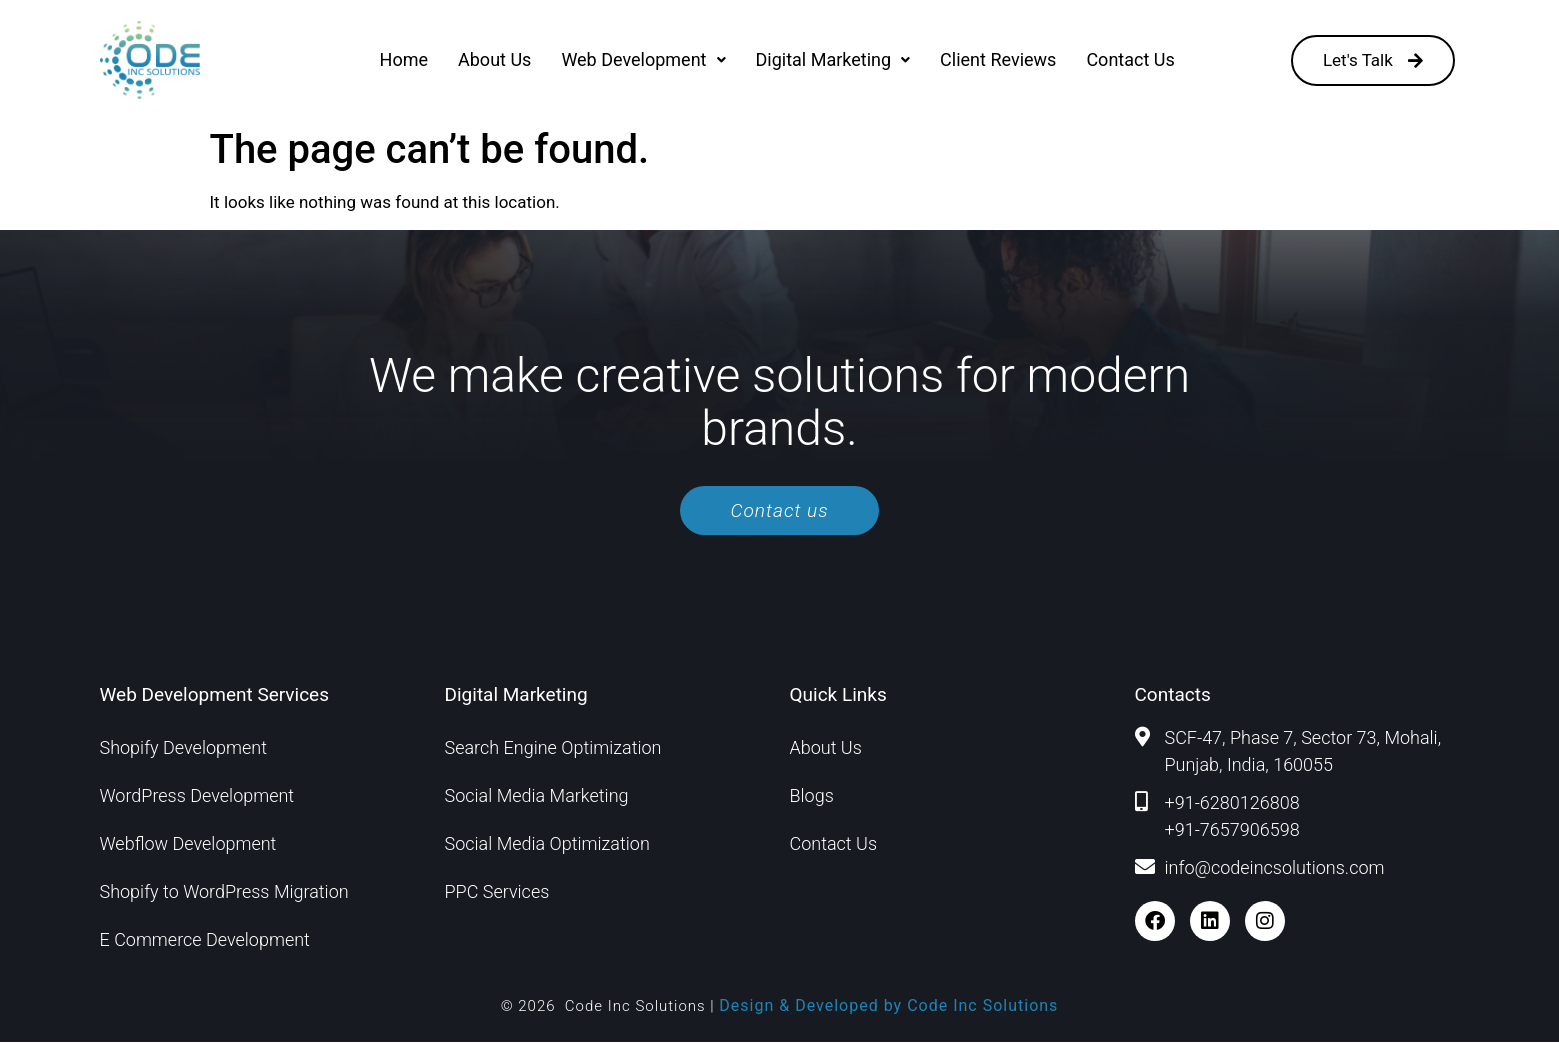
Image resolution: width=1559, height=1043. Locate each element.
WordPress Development (197, 796)
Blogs (812, 796)
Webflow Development (188, 844)
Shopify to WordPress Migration (224, 892)
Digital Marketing (833, 59)
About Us (494, 59)
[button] (643, 60)
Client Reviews (998, 59)
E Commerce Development (205, 940)
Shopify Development (183, 748)
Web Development (643, 59)
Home (404, 59)
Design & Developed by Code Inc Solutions (888, 1006)
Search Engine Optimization (553, 748)
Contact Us (1130, 59)
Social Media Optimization (547, 844)
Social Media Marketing (537, 796)
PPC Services (497, 892)
